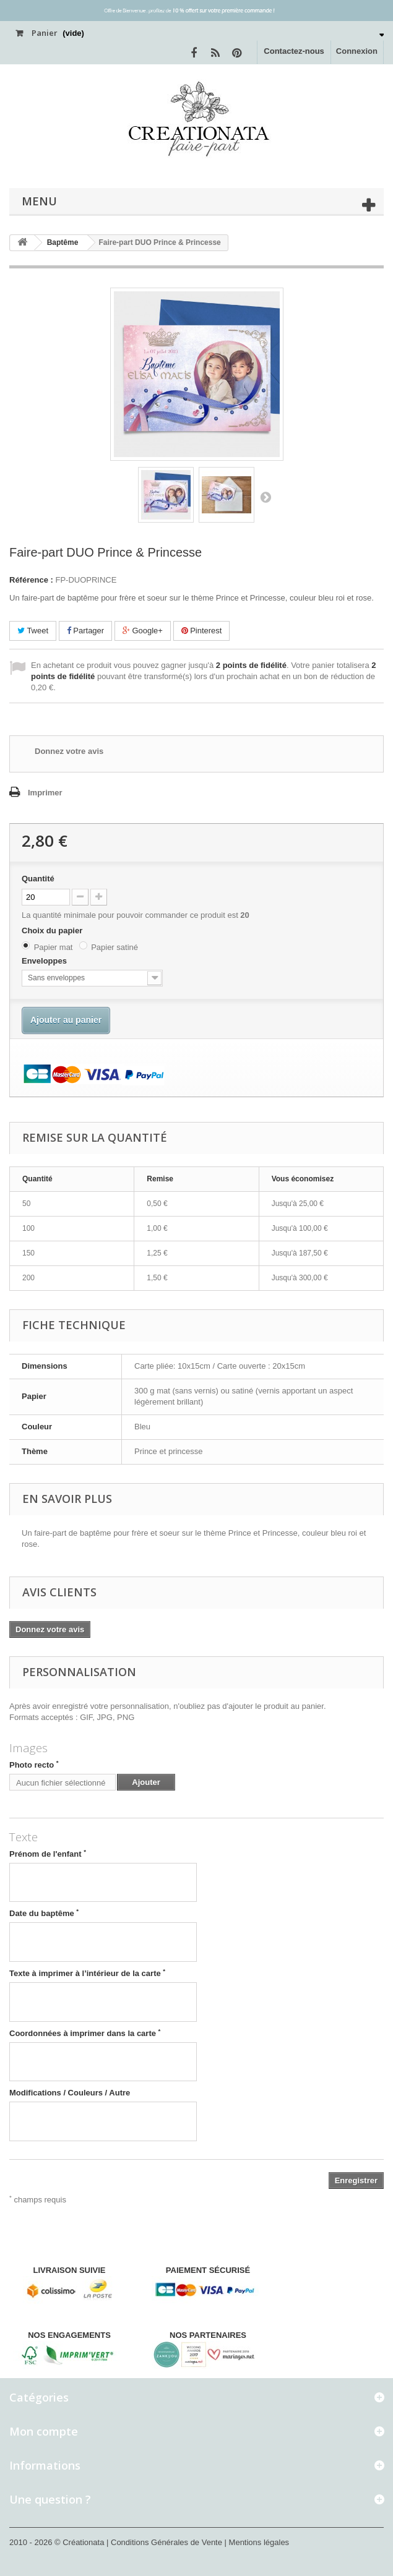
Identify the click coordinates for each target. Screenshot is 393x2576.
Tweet (32, 630)
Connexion (357, 51)
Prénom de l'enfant (47, 1854)
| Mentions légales (257, 2542)
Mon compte (43, 2431)
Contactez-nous (294, 51)
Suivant (265, 496)
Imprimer (45, 792)
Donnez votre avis (69, 751)
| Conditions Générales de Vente (165, 2542)
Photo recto (34, 1764)
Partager (85, 630)
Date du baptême (44, 1913)
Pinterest (201, 630)
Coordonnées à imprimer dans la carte (84, 2033)
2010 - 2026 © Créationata (57, 2542)
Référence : (31, 579)
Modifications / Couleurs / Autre (69, 2092)
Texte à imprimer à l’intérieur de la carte (87, 1973)
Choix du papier (53, 930)
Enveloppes (45, 960)
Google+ (143, 630)
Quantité (38, 878)
